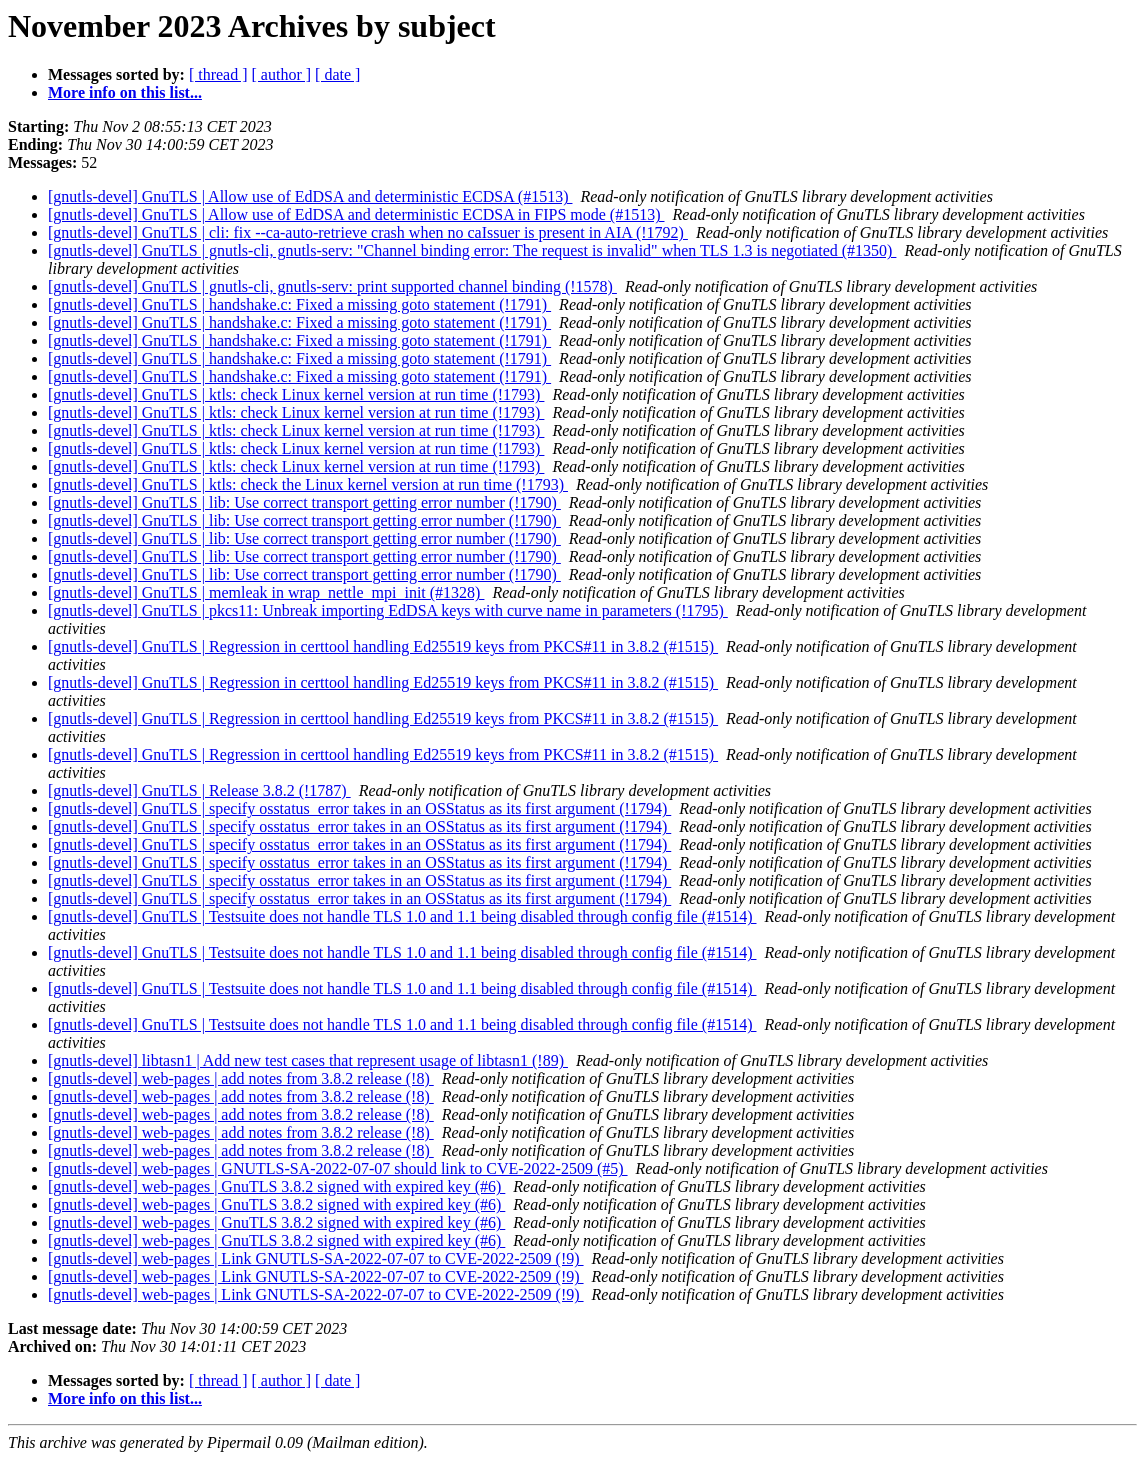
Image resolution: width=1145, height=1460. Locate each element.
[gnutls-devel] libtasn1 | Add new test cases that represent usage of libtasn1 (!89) (308, 1060)
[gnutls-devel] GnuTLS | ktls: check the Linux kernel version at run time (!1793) (308, 484)
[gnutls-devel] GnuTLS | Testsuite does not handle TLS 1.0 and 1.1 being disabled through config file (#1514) (402, 916)
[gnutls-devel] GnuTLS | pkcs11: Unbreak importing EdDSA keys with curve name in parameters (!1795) (388, 610)
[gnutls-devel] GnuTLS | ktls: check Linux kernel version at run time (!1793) (296, 394)
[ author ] (282, 74)
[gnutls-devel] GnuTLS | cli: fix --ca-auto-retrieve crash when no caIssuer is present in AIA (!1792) (368, 232)
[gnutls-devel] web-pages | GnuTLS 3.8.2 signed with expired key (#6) (276, 1186)
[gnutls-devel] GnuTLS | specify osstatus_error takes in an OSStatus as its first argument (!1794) (359, 808)
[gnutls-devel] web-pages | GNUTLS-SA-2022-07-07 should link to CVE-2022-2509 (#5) (338, 1168)
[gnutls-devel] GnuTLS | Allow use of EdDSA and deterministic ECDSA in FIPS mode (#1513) (356, 214)
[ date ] (337, 74)
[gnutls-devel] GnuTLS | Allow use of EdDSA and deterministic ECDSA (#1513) (310, 196)
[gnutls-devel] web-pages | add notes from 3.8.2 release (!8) (241, 1078)
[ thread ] (218, 74)
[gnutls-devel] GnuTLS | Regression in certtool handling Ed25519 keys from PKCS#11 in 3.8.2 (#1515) (383, 646)
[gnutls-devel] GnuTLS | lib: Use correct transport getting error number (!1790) (304, 502)
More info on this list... (125, 92)
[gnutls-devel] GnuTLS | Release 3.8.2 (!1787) (199, 790)
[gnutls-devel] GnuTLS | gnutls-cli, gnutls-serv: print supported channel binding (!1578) (332, 286)
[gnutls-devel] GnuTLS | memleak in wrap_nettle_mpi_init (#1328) (266, 592)
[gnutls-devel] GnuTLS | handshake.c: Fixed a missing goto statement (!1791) (299, 304)
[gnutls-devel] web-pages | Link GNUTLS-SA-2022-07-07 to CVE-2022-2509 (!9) (316, 1258)
